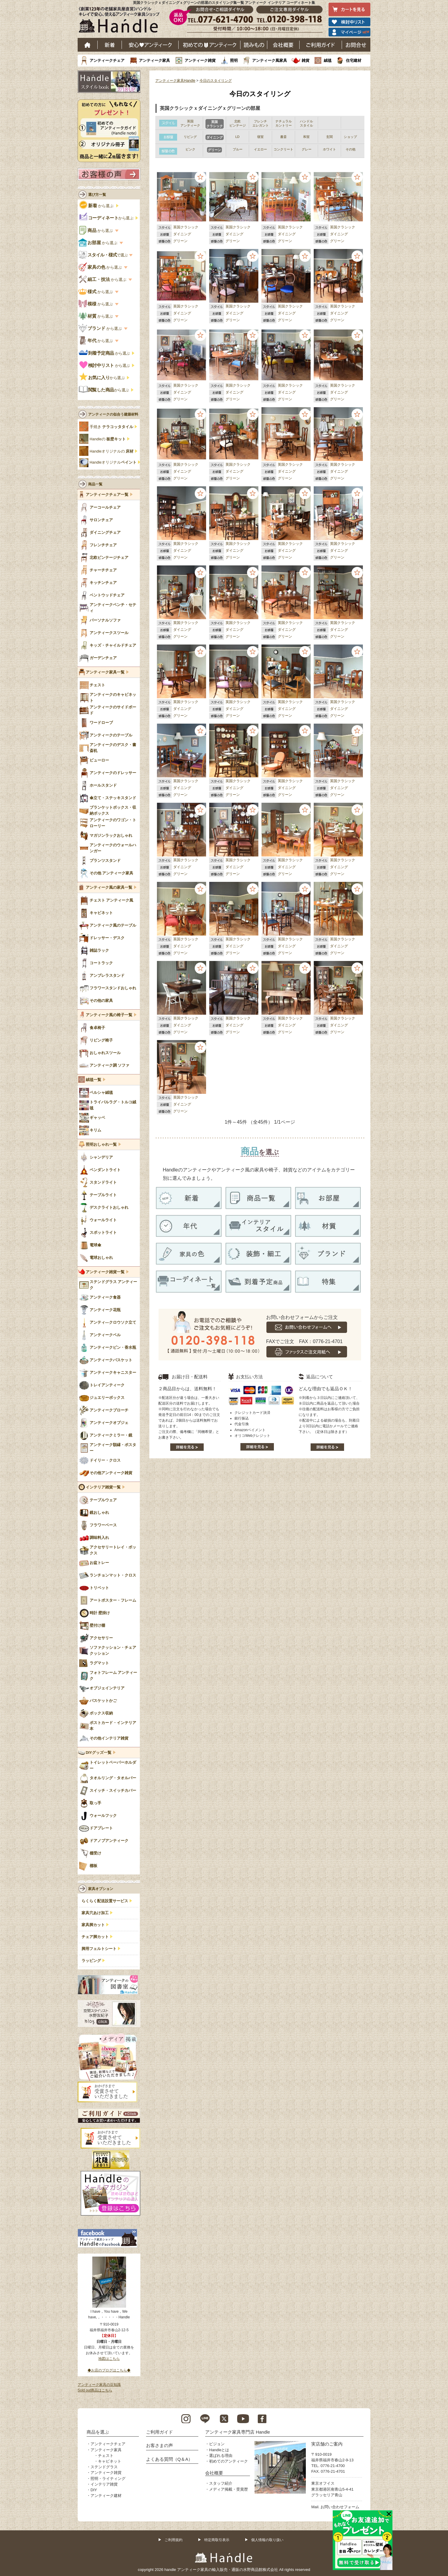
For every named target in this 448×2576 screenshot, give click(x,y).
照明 (234, 60)
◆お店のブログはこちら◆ (109, 2370)
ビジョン (217, 2444)
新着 (110, 45)
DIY (93, 2490)
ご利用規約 (173, 2540)
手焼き (111, 427)
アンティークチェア (107, 60)
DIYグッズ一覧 (98, 1753)
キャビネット (109, 2461)
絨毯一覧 (93, 1080)
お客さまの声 (159, 2445)
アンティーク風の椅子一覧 (109, 1015)
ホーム (88, 45)
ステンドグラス (104, 2467)
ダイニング (182, 234)
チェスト (105, 2455)
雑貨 (305, 60)
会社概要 (283, 45)
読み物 (253, 45)
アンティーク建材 (106, 2495)
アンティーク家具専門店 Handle (237, 2431)
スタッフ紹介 (220, 2483)
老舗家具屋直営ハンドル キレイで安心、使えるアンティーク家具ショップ (121, 21)
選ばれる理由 (220, 2455)
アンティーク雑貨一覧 (105, 1272)
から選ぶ (97, 206)
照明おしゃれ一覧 (101, 1144)
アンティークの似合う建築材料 (113, 414)
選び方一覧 (97, 195)
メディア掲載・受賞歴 (228, 2489)
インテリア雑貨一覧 (103, 1487)
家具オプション (100, 1889)
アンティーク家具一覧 (105, 672)
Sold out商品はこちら (95, 2390)
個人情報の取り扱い (267, 2540)
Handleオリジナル (113, 462)
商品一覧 (95, 484)
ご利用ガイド (321, 45)
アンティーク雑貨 (200, 60)
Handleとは (219, 2450)
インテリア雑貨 (104, 2484)
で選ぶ (103, 255)
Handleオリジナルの (112, 451)
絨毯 (328, 60)
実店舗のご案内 (327, 2443)
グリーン (180, 241)
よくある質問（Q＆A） (169, 2459)
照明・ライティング (107, 2478)
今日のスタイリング (216, 81)
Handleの (108, 439)
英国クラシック (185, 227)
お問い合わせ (356, 45)
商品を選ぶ (98, 2431)
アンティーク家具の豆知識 (99, 2385)
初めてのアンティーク (228, 2461)
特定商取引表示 (216, 2540)
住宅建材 (353, 60)
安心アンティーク (150, 45)
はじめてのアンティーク (209, 45)
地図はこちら (109, 2359)
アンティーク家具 (154, 60)
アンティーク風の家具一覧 (109, 887)
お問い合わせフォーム (339, 2507)
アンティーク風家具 (269, 60)
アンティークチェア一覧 (107, 495)
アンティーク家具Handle (175, 81)
